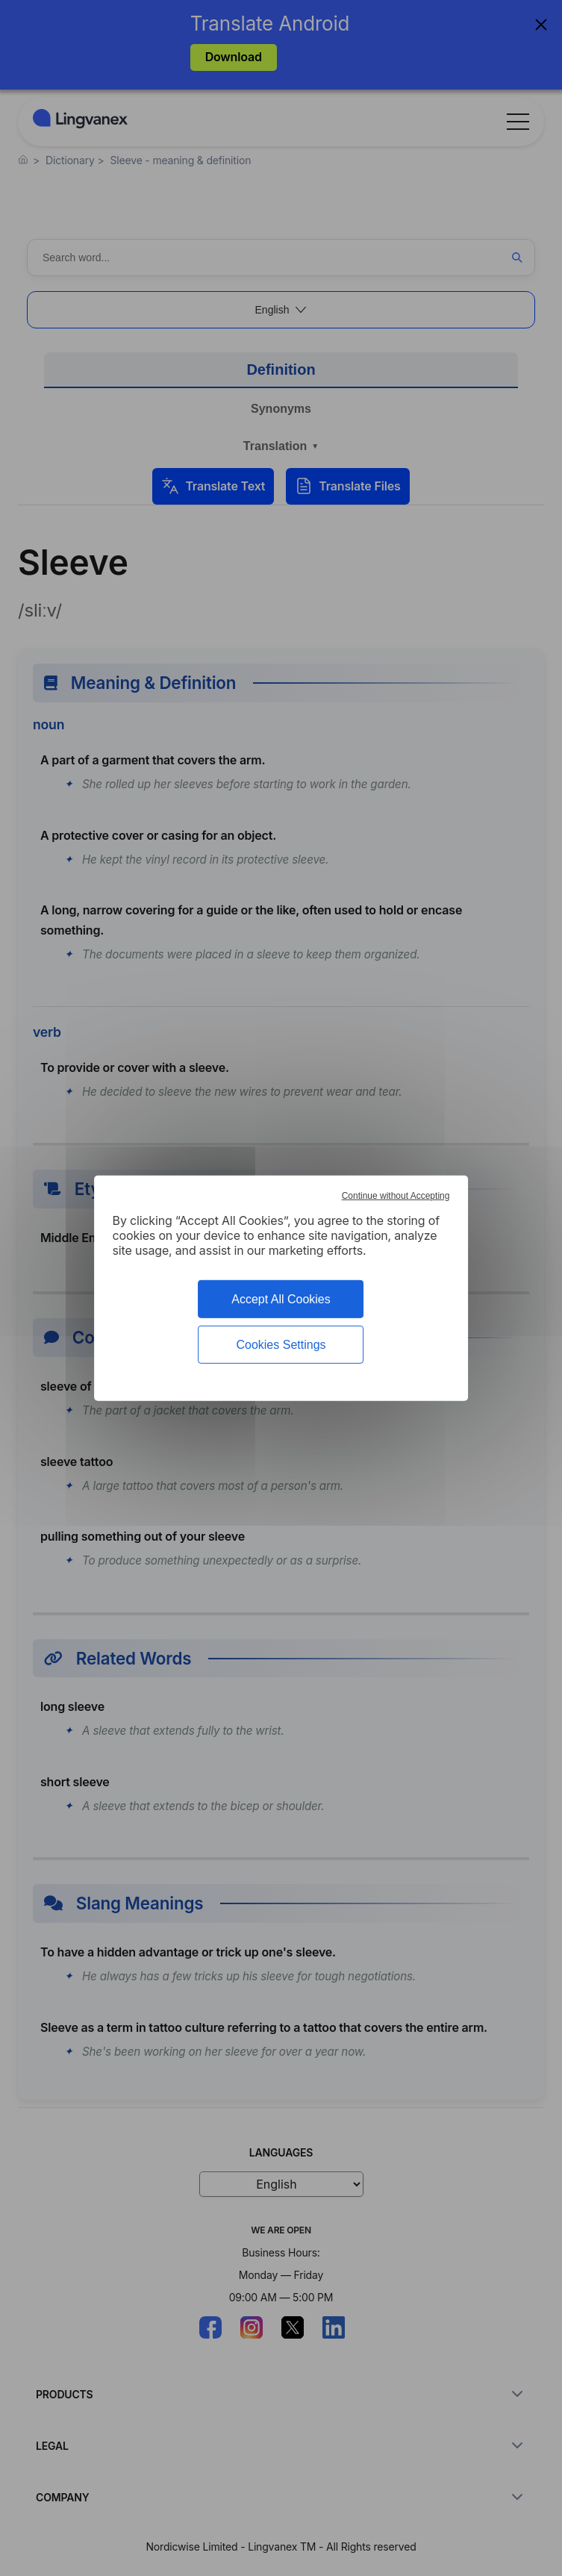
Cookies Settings (280, 1344)
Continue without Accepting (396, 1195)
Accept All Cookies (281, 1298)
